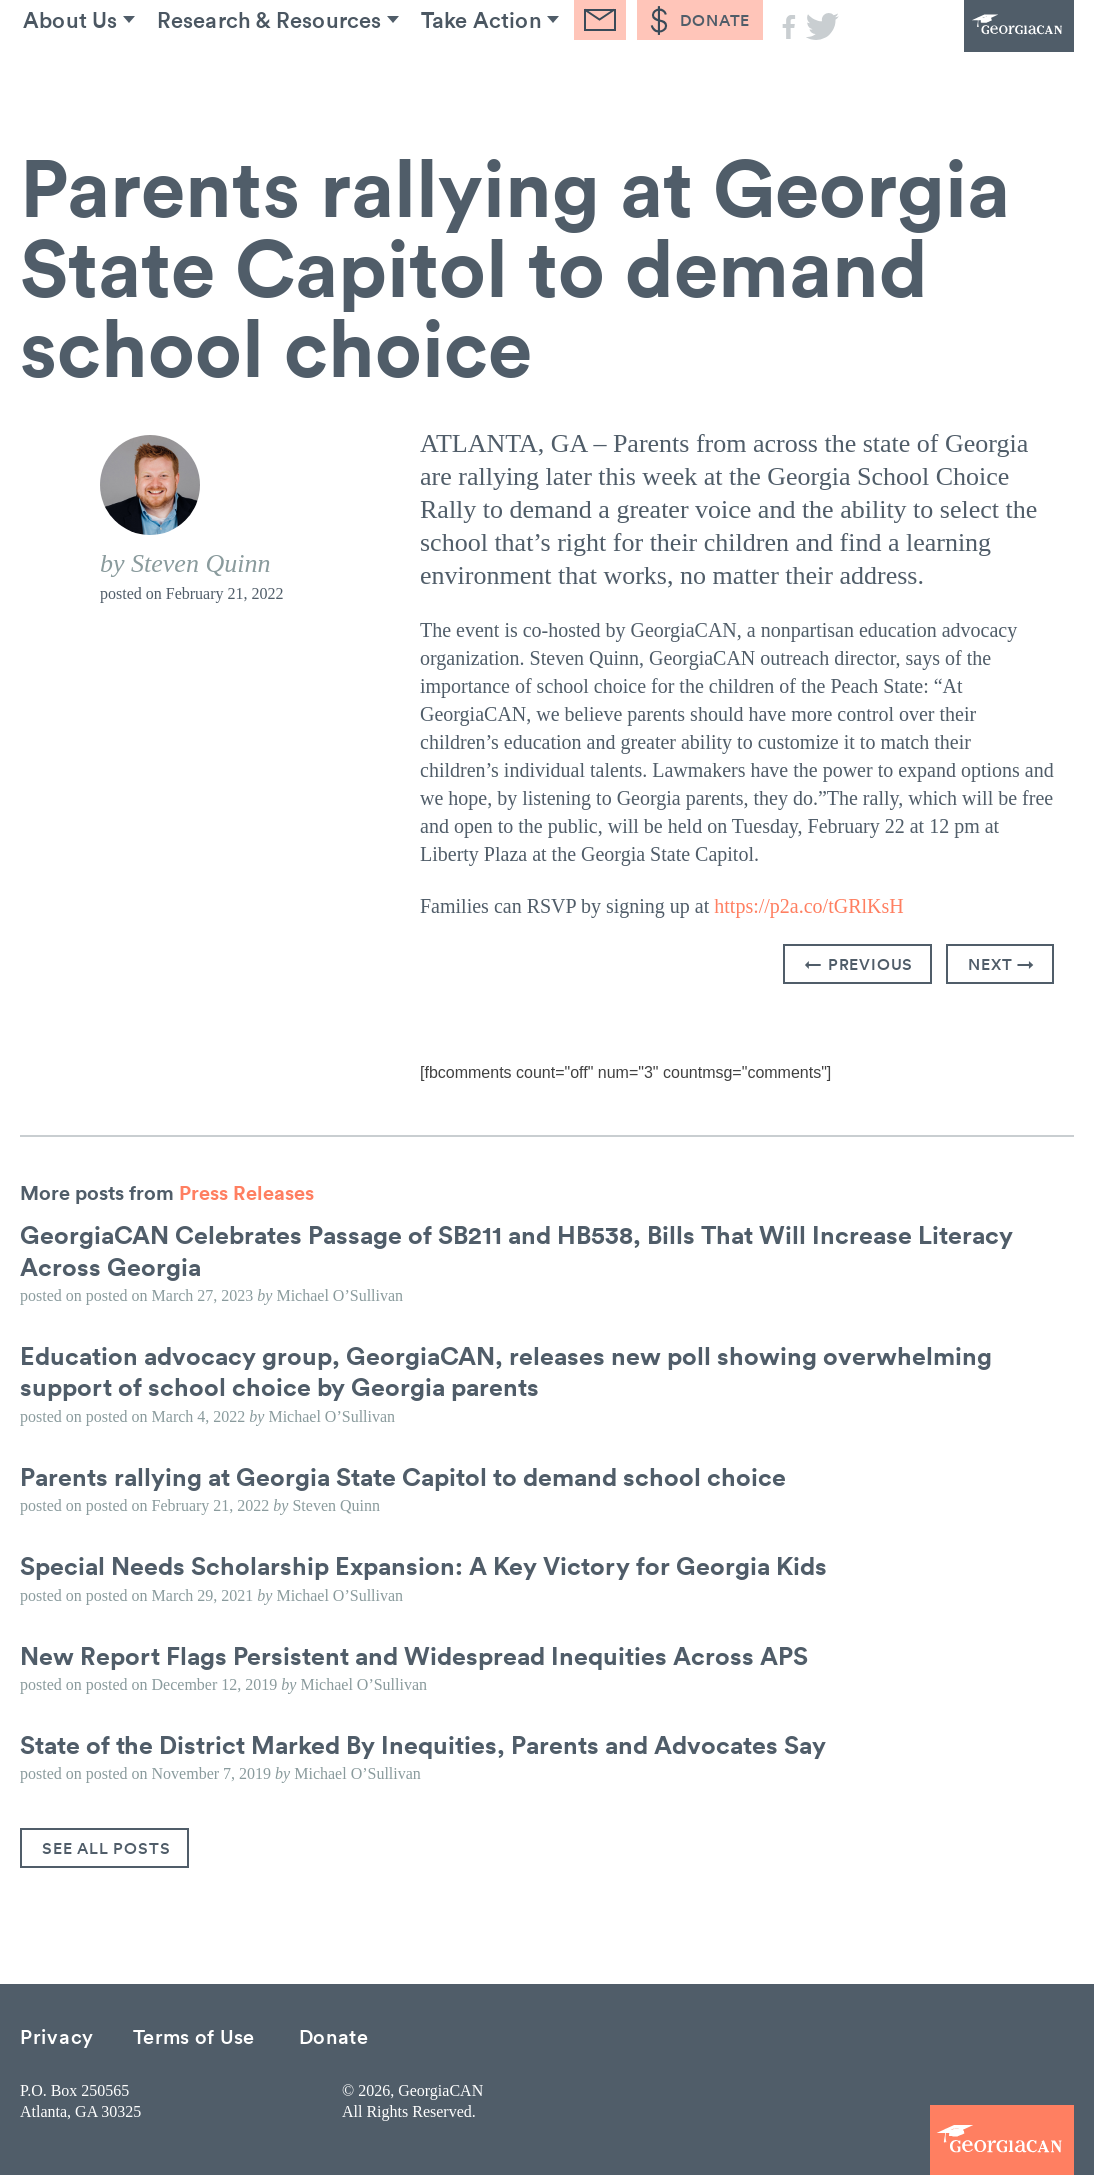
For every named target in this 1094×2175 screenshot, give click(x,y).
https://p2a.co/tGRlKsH (808, 906)
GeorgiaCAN (964, 55)
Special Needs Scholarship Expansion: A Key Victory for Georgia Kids (434, 1564)
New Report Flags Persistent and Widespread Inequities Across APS (425, 1653)
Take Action (475, 79)
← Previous (859, 964)
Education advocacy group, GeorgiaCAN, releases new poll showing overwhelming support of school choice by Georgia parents (517, 1370)
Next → (1001, 964)
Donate (334, 2034)
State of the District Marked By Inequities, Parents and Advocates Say (437, 1743)
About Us (60, 79)
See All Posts (106, 1847)
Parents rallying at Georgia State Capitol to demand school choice (414, 1475)
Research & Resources (261, 79)
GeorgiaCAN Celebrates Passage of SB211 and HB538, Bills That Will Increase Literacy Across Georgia (531, 1249)
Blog (600, 79)
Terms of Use (194, 2034)
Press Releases (246, 1192)
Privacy (57, 2034)
